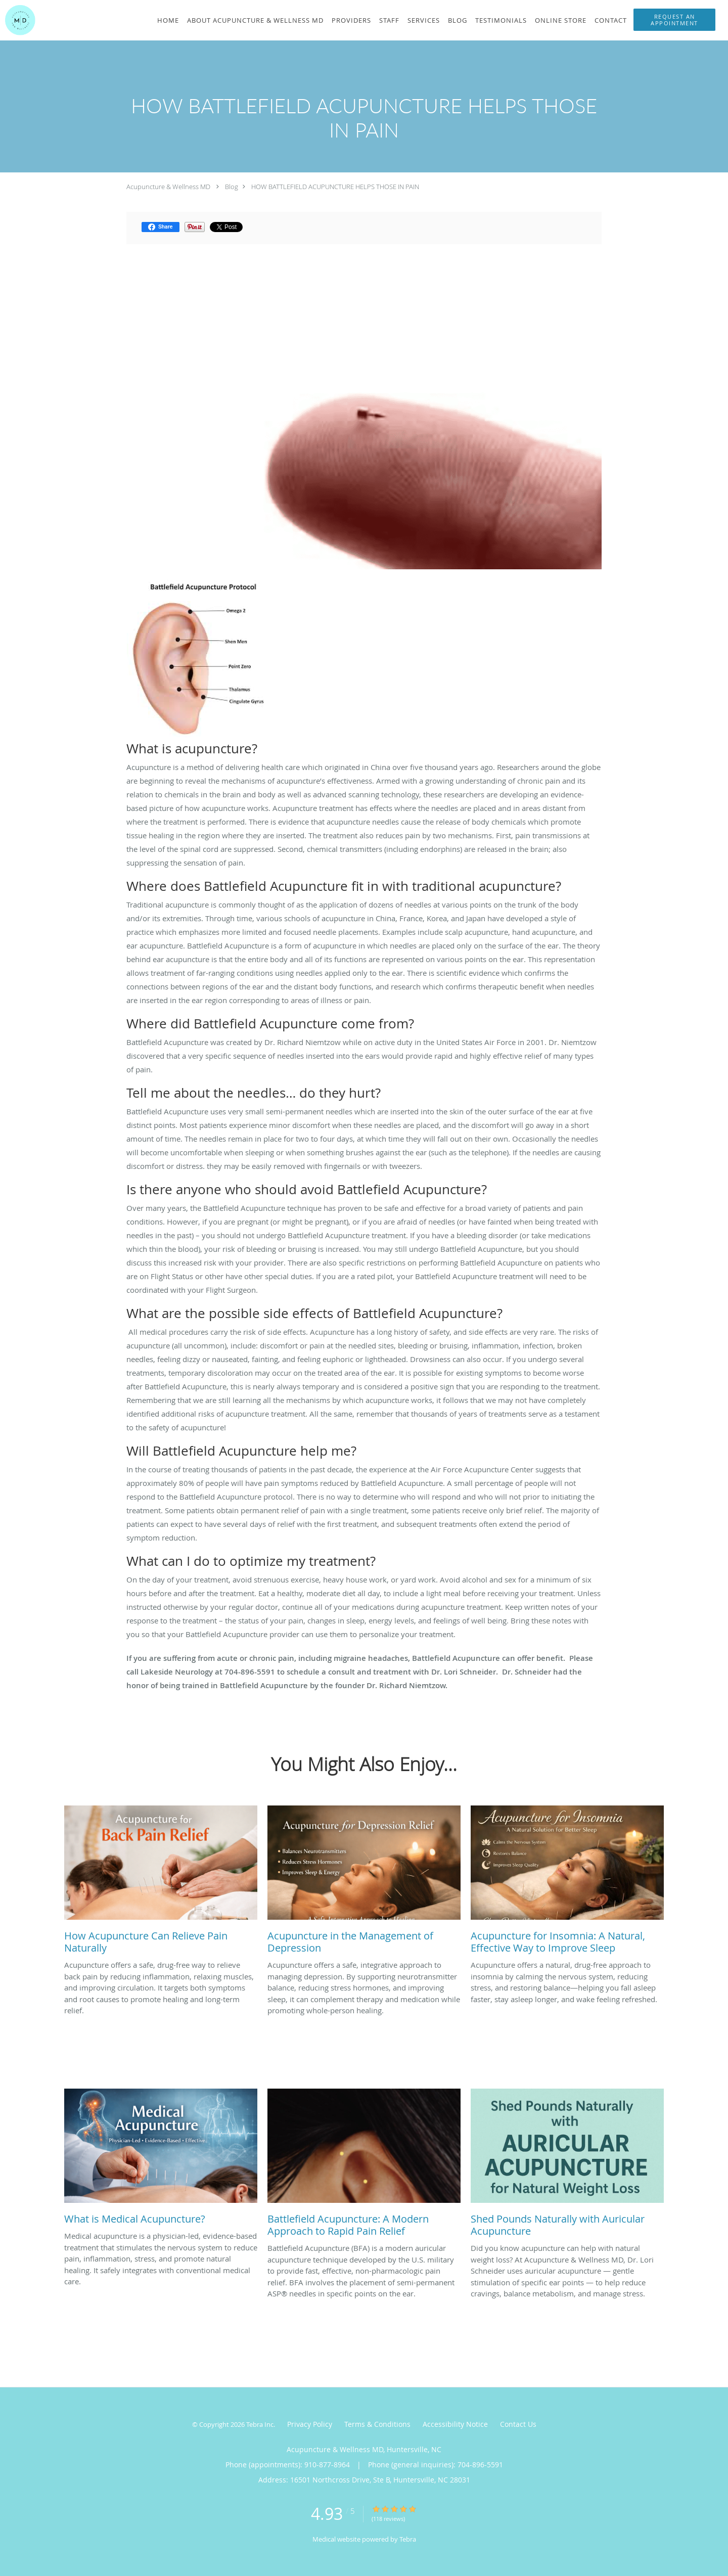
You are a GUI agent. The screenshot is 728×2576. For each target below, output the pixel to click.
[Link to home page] (17, 20)
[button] (674, 19)
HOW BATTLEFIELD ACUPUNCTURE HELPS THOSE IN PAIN (335, 186)
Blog (231, 186)
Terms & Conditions (377, 2424)
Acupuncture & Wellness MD (168, 186)
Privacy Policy (309, 2424)
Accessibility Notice (455, 2424)
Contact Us (518, 2424)
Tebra (407, 2539)
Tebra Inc (260, 2424)
